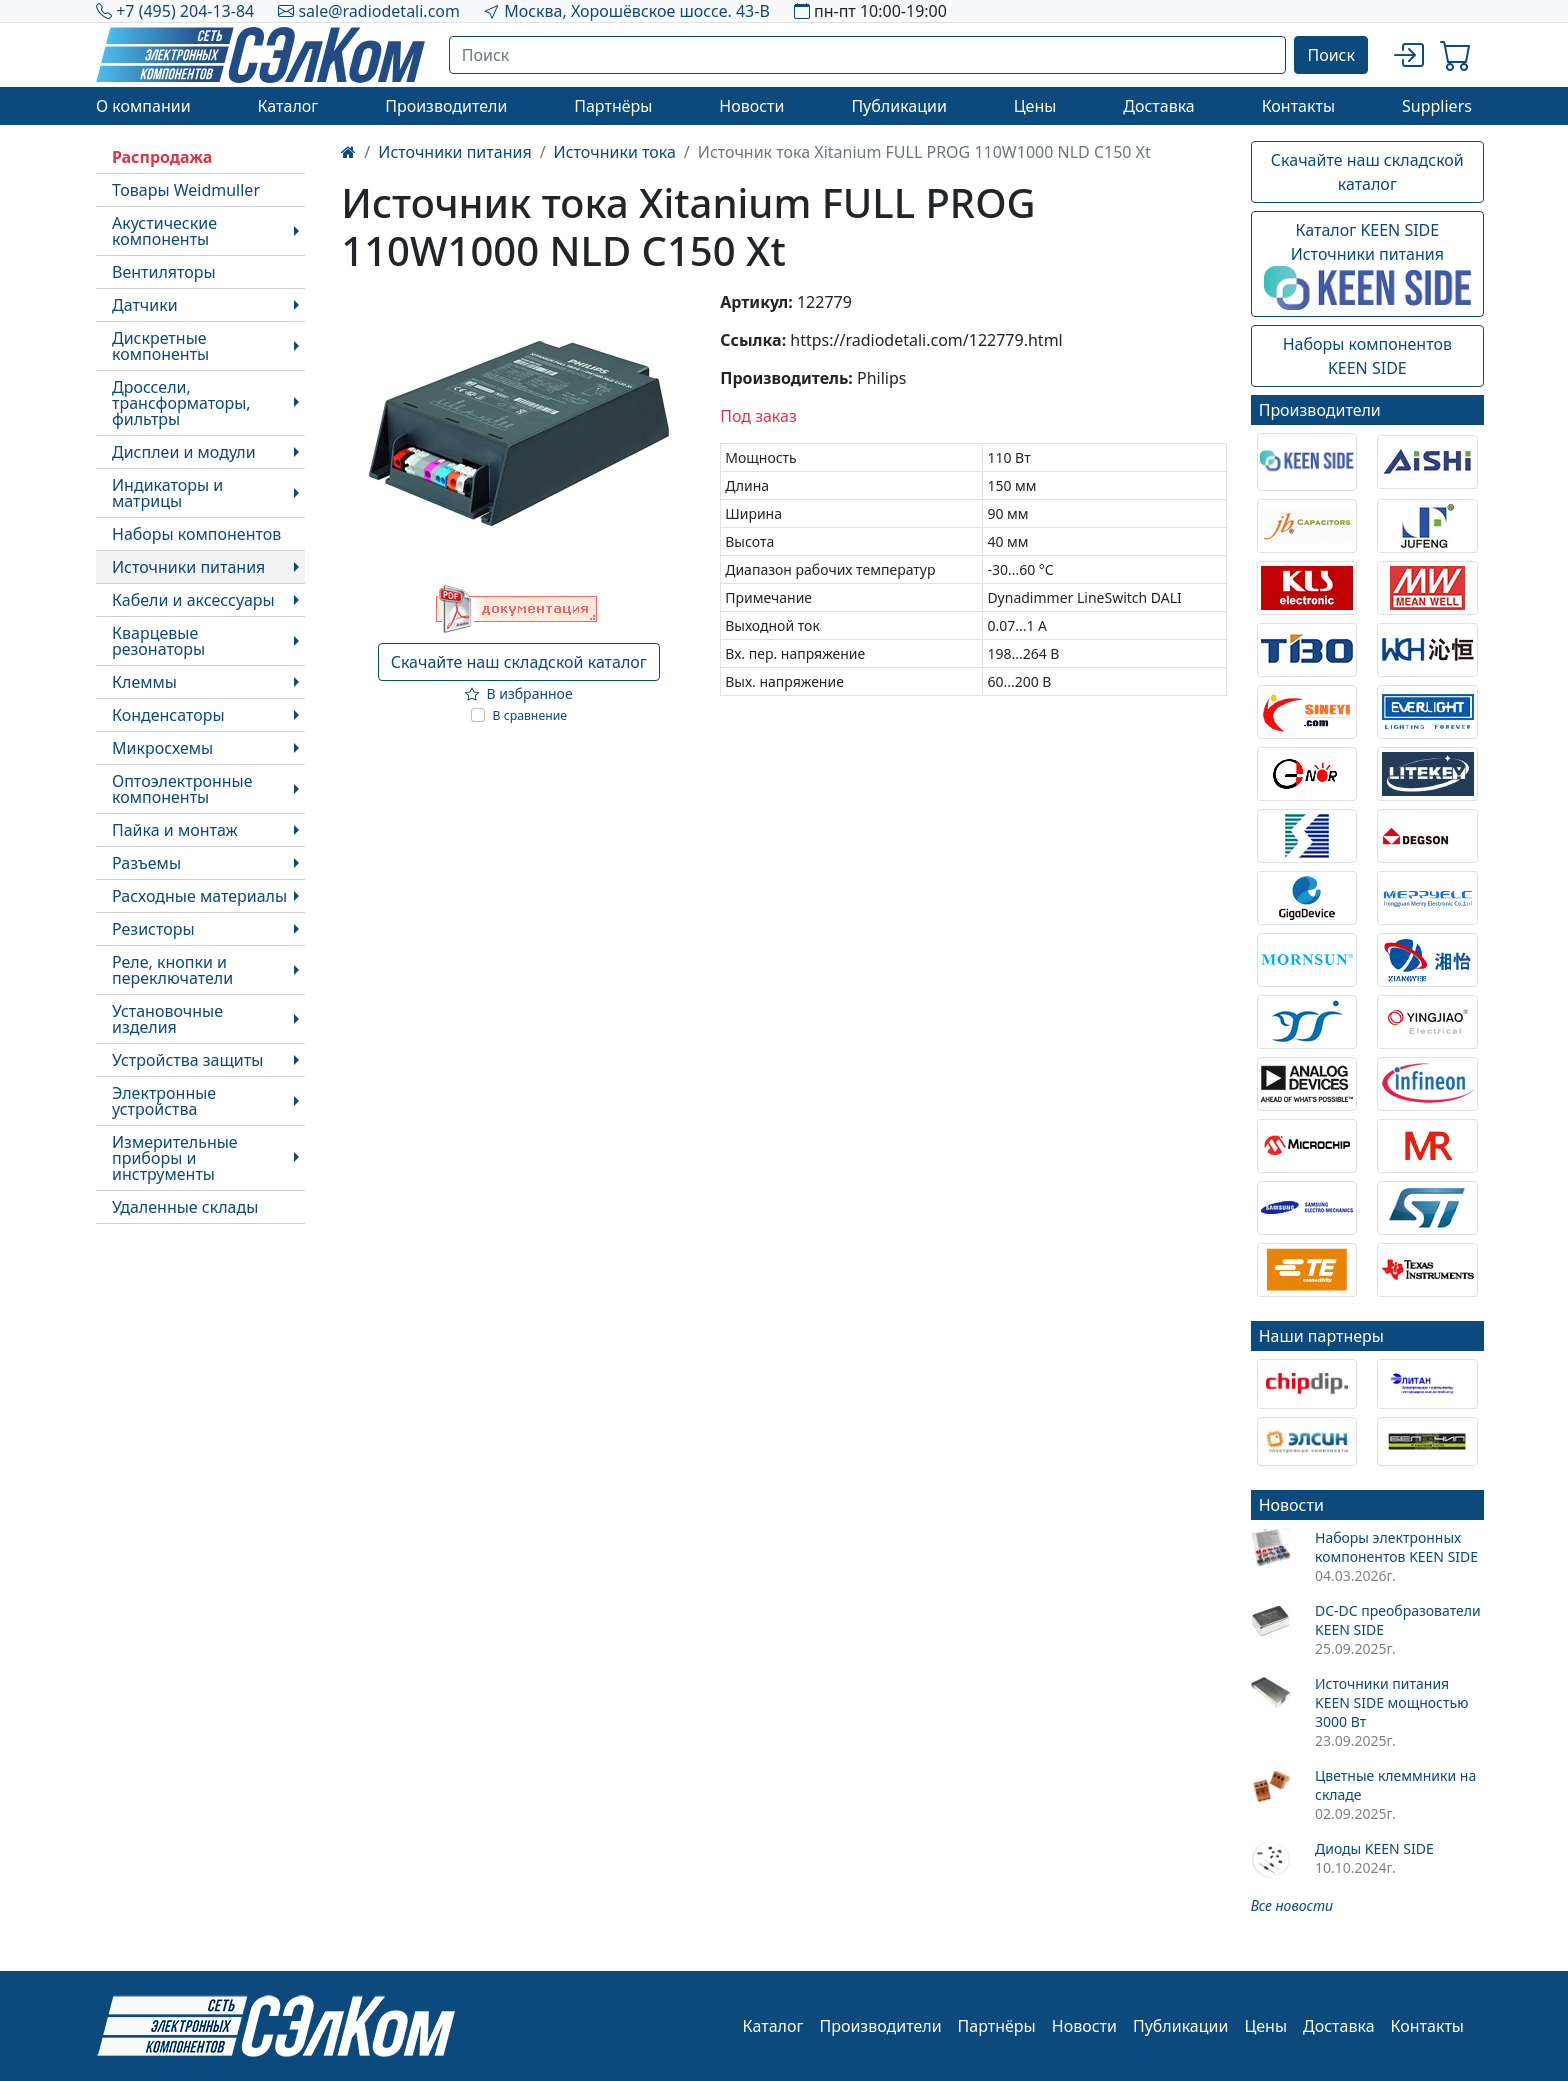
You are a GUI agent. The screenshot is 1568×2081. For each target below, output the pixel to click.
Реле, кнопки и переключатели (172, 970)
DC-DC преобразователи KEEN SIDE (1398, 1620)
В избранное (519, 693)
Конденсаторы (168, 715)
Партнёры (613, 106)
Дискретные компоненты (160, 346)
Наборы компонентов (196, 534)
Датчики (145, 305)
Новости (751, 106)
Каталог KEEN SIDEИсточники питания (1367, 265)
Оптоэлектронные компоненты (182, 789)
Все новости (1292, 1905)
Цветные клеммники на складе (1395, 1785)
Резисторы (153, 929)
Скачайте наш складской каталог (519, 662)
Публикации (899, 106)
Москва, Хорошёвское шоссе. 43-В (637, 11)
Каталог (287, 106)
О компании (143, 106)
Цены (1035, 106)
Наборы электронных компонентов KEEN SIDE (1396, 1547)
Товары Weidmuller (186, 190)
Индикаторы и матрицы (167, 493)
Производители (446, 106)
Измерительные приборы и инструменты (175, 1158)
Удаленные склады (185, 1207)
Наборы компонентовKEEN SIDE (1367, 356)
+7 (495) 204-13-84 (185, 11)
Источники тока (615, 152)
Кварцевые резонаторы (158, 641)
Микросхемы (162, 748)
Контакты (1298, 106)
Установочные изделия (167, 1019)
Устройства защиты (187, 1060)
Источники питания (188, 567)
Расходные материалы (199, 896)
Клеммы (144, 682)
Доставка (1159, 106)
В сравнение (530, 715)
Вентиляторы (164, 272)
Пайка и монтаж (175, 830)
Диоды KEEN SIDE (1374, 1848)
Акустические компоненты (164, 231)
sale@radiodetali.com (379, 11)
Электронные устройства (164, 1101)
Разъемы (146, 863)
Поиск (1331, 55)
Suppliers (1437, 106)
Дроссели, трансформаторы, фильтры (181, 403)
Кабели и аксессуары (193, 600)
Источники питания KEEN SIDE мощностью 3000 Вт (1391, 1702)
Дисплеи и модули (184, 452)
